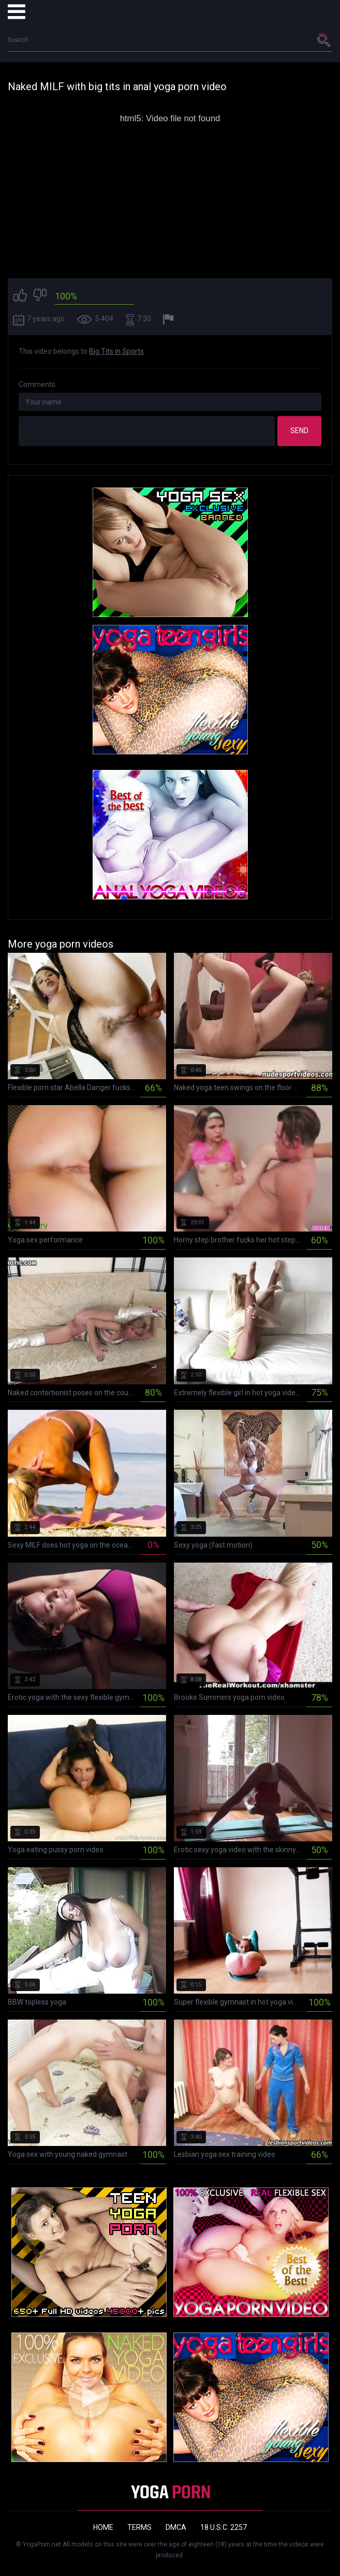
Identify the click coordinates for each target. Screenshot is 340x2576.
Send (299, 430)
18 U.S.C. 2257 (223, 2527)
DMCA (176, 2527)
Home (103, 2527)
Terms (139, 2527)
